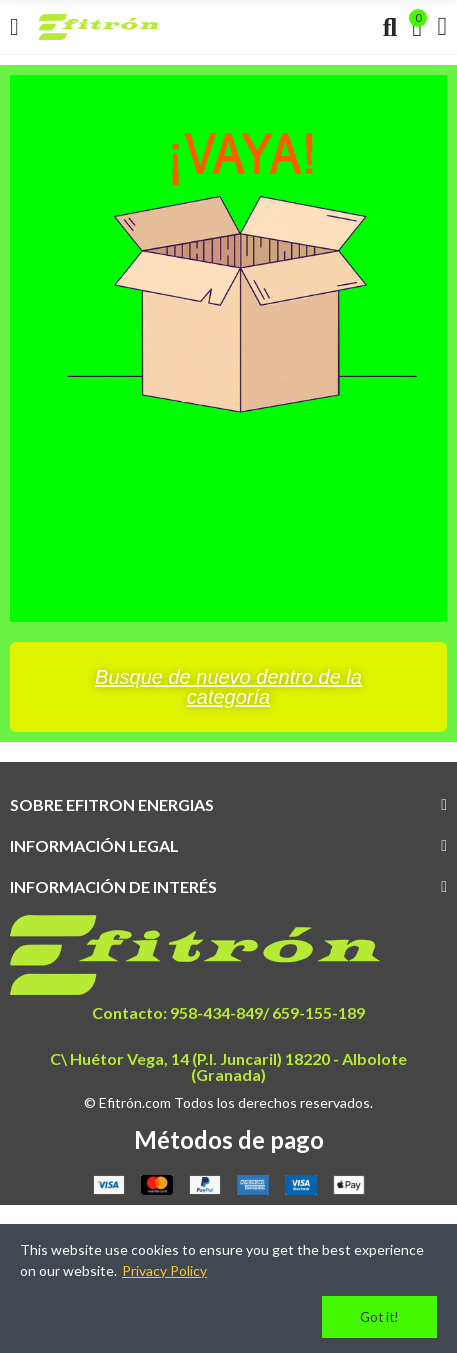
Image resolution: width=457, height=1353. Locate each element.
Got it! (379, 1317)
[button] (228, 687)
